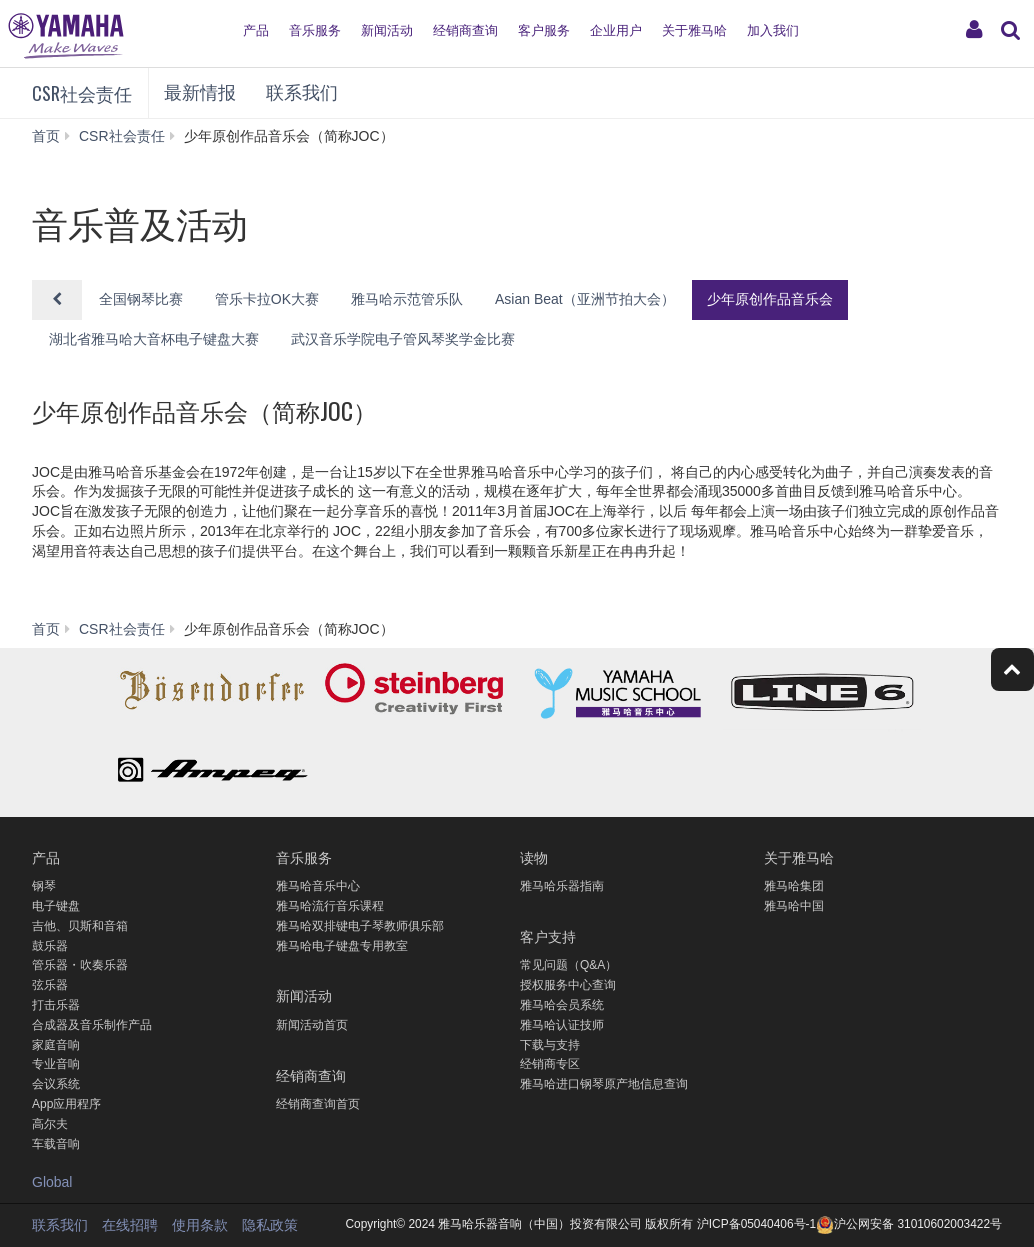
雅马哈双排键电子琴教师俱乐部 (360, 926)
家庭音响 (56, 1045)
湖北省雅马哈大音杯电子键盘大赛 (154, 339)
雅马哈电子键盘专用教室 (342, 946)
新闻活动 (387, 30)
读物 (534, 856)
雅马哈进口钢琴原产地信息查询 (604, 1084)
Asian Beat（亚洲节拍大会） (585, 299)
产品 (256, 30)
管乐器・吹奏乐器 (80, 965)
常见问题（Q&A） (568, 965)
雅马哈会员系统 (562, 1005)
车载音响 (56, 1144)
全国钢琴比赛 (141, 299)
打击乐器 (56, 1005)
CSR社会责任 (82, 93)
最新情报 (200, 93)
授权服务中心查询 (568, 985)
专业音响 (56, 1064)
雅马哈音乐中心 (318, 886)
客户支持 (548, 935)
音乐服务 (315, 30)
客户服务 (544, 30)
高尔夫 (50, 1124)
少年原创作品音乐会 (770, 299)
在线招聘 (130, 1225)
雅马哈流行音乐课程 (330, 906)
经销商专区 (550, 1064)
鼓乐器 (50, 946)
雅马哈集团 (794, 886)
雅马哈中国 (794, 906)
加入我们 (773, 30)
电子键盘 (56, 906)
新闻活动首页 (312, 1025)
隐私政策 (270, 1225)
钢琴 (44, 886)
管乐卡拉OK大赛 (267, 299)
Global (52, 1182)
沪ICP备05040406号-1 (755, 1224)
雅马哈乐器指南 (562, 886)
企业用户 (616, 30)
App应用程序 (66, 1104)
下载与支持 (550, 1045)
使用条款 (200, 1225)
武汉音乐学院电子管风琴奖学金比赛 (403, 339)
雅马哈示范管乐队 (407, 299)
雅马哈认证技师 (562, 1025)
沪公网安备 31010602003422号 (909, 1224)
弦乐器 (50, 985)
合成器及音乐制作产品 (92, 1025)
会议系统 (56, 1084)
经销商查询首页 (318, 1104)
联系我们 (302, 93)
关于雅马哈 (694, 30)
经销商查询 (465, 30)
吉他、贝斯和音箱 (80, 926)
